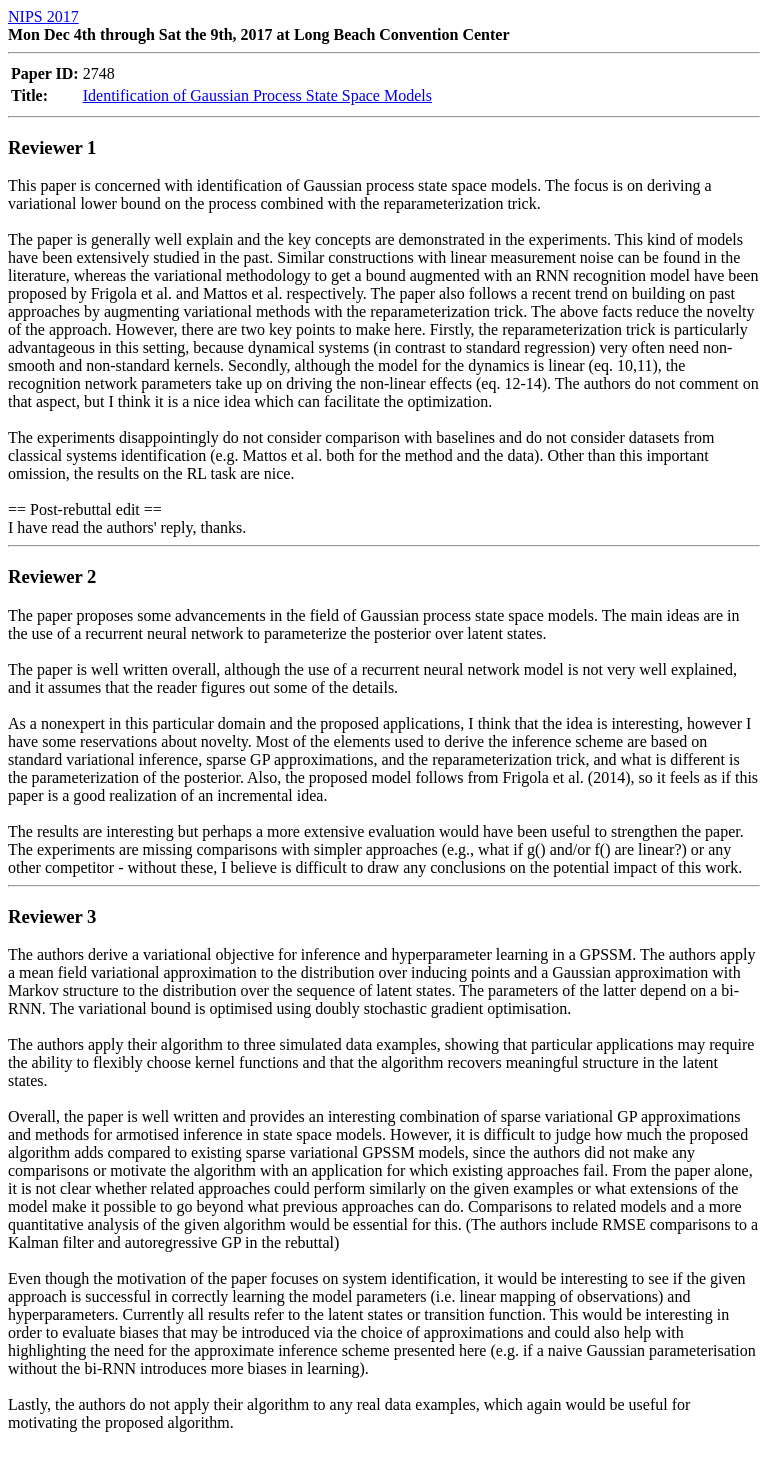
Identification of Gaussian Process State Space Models (257, 95)
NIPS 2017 (43, 16)
